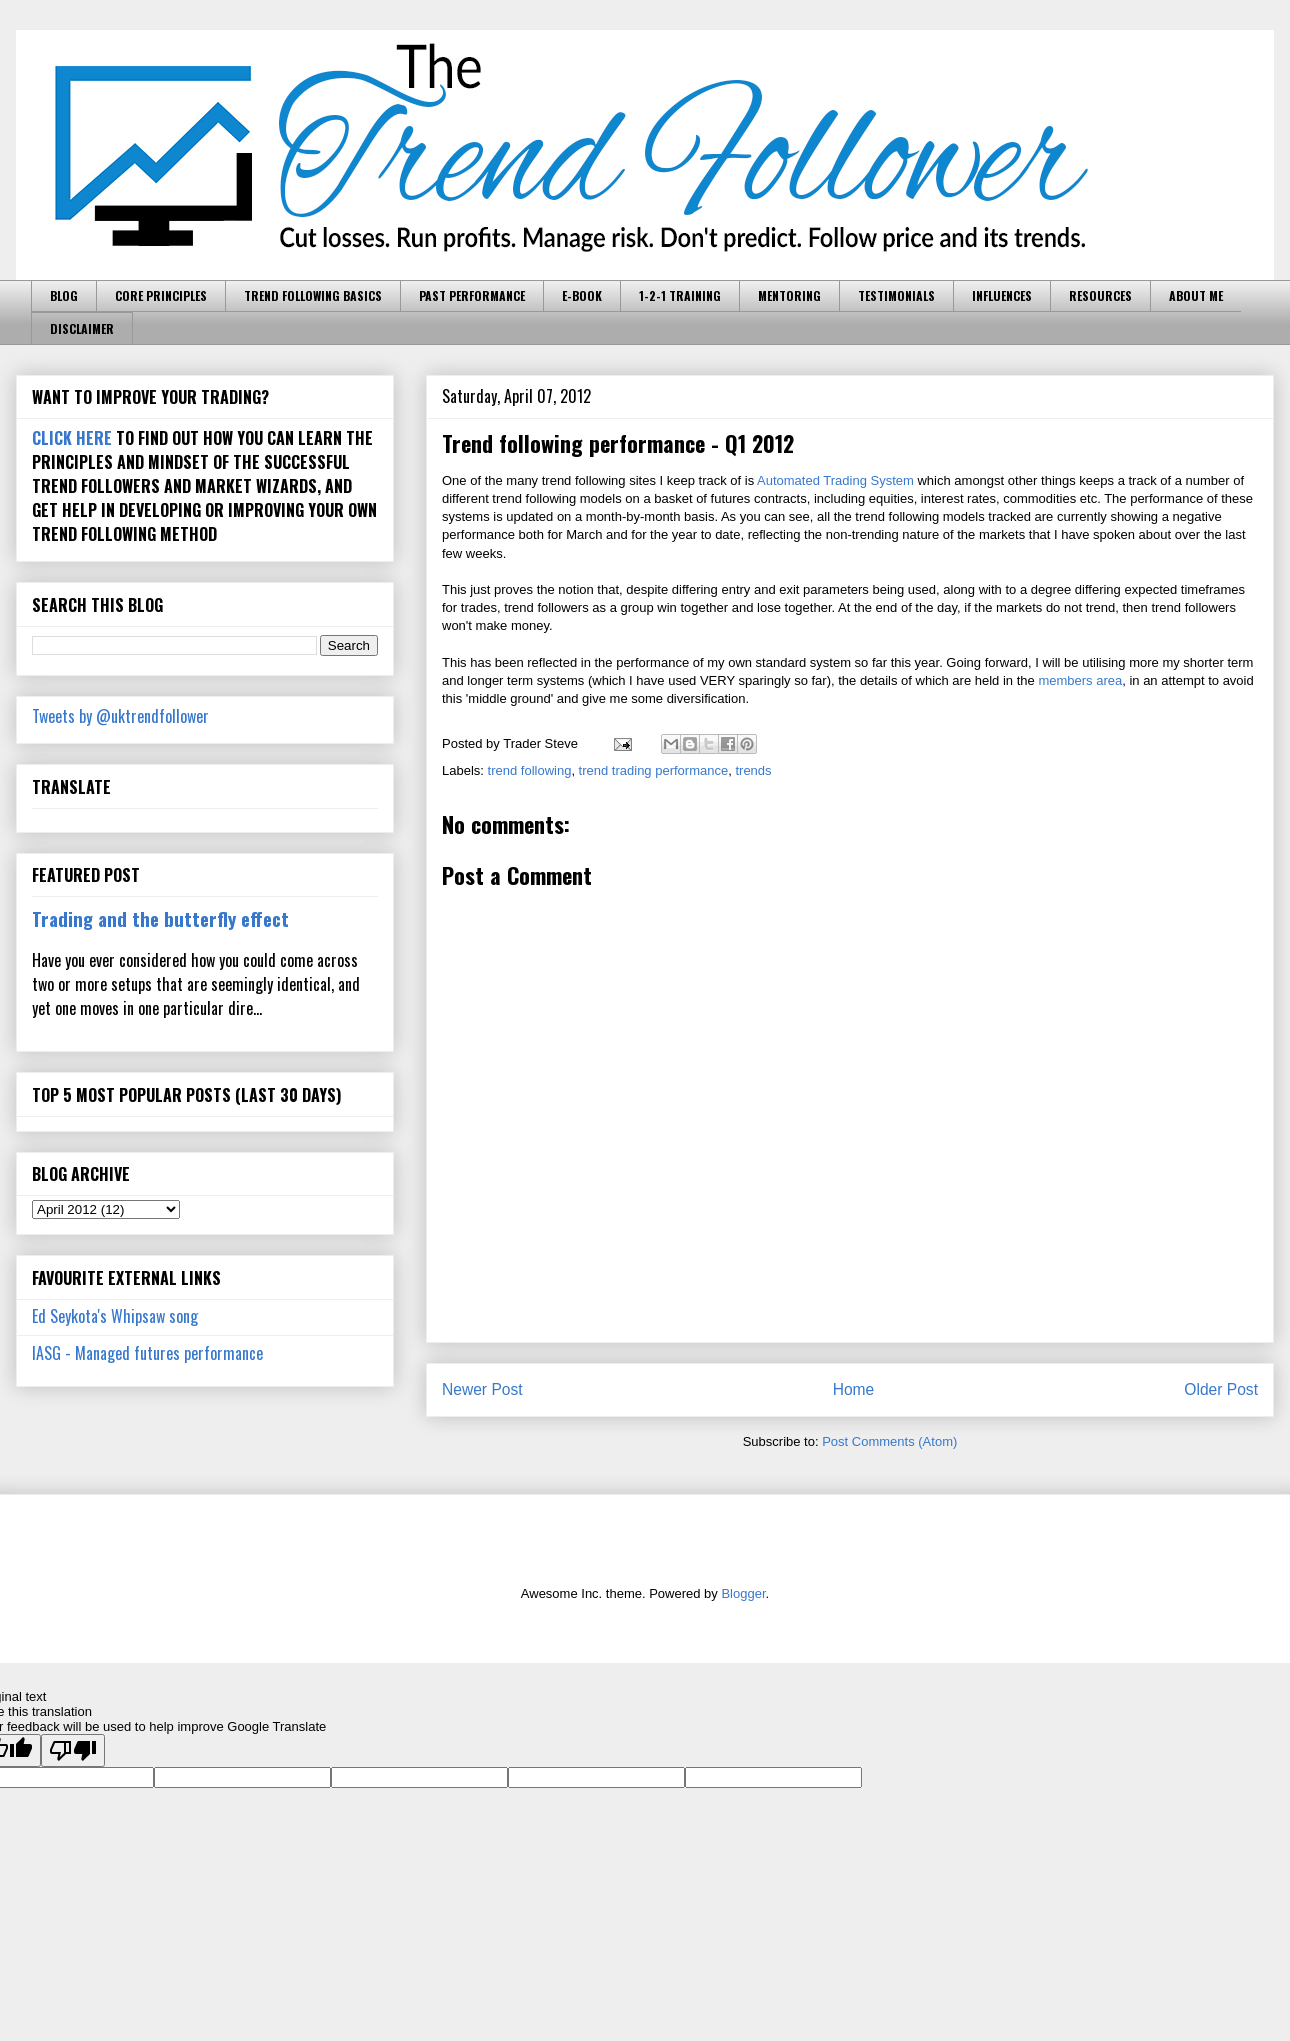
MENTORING (789, 295)
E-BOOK (582, 295)
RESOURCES (1100, 295)
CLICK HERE (72, 438)
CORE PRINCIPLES (161, 295)
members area (1080, 680)
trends (753, 770)
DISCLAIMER (82, 328)
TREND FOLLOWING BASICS (313, 295)
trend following (530, 770)
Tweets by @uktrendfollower (120, 716)
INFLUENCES (1002, 295)
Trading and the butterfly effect (160, 918)
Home (854, 1389)
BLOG (64, 295)
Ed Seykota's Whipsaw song (115, 1316)
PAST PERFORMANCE (472, 295)
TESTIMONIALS (896, 295)
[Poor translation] (73, 1750)
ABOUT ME (1196, 295)
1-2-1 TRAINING (680, 295)
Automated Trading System (835, 480)
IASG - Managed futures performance (147, 1353)
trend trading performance (654, 770)
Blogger (743, 1593)
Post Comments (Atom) (889, 1441)
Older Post (1221, 1389)
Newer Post (482, 1389)
